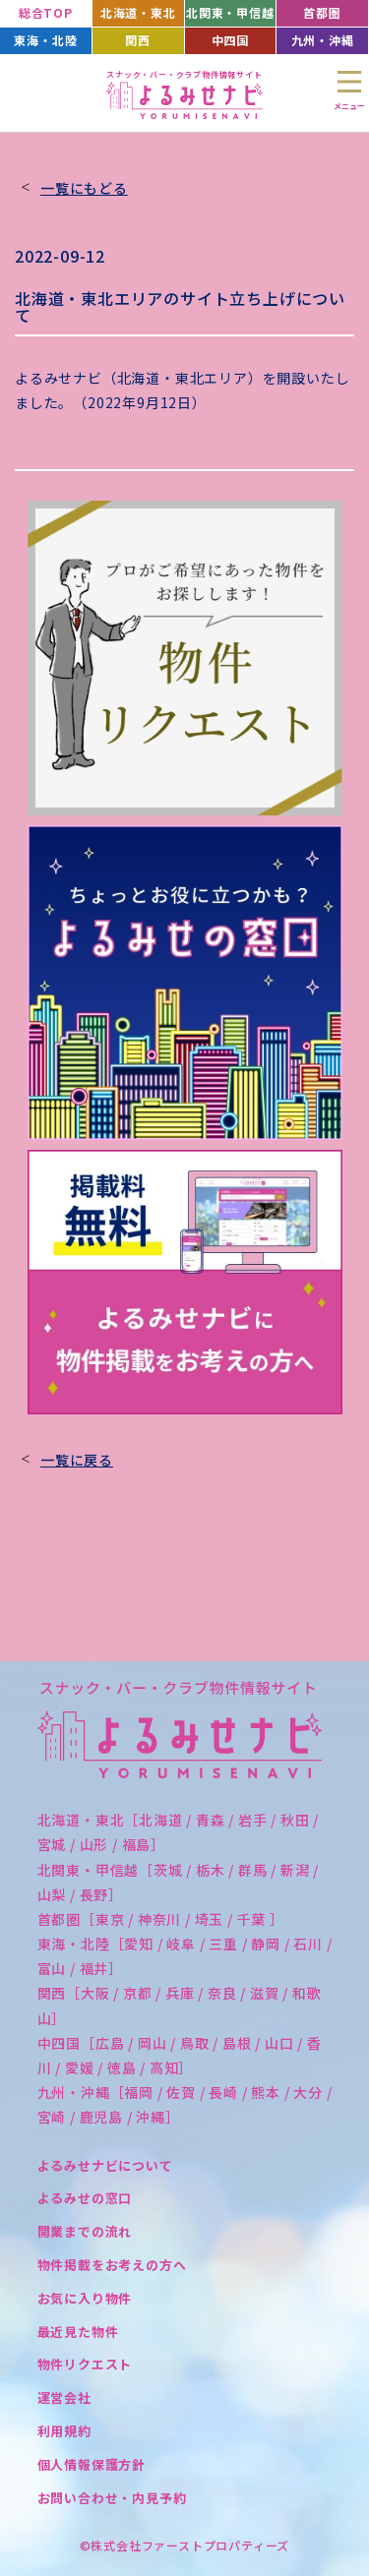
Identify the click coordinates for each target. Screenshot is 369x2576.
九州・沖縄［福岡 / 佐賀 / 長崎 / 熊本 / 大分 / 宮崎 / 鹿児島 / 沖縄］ (185, 2104)
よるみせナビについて (105, 2165)
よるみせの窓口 (85, 2197)
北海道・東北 (138, 12)
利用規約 (64, 2431)
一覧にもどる (84, 188)
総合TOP (46, 12)
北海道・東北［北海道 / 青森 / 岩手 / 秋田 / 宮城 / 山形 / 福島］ (178, 1832)
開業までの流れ (85, 2231)
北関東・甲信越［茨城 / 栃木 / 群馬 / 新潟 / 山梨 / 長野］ (178, 1882)
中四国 (230, 39)
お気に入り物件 (85, 2298)
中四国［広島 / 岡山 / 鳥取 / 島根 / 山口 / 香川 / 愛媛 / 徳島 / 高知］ (179, 2055)
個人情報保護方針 (91, 2464)
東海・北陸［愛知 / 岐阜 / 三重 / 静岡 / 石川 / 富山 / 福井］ (185, 1956)
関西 (138, 39)
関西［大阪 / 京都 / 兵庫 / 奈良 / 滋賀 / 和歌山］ (179, 2005)
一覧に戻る (76, 1459)
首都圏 (321, 12)
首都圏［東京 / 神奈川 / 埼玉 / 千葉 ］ (160, 1919)
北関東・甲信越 (230, 12)
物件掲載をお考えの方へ (112, 2264)
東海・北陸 (45, 39)
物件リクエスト (85, 2364)
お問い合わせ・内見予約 (112, 2497)
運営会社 (64, 2397)
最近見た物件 (78, 2331)
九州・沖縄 (322, 39)
